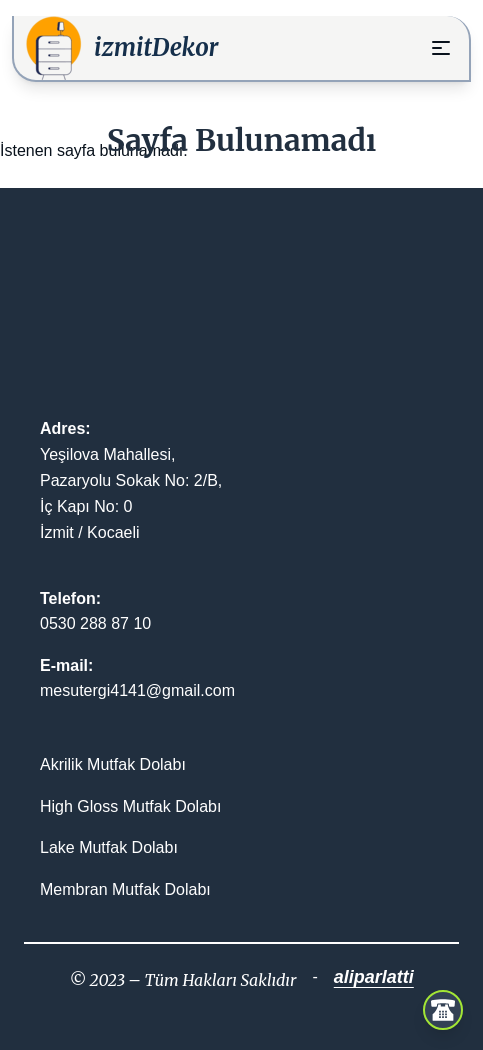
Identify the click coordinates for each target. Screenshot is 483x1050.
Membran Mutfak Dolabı (125, 889)
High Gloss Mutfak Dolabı (130, 806)
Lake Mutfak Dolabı (109, 847)
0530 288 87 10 (95, 623)
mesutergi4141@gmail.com (137, 690)
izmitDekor (156, 47)
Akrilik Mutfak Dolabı (113, 764)
